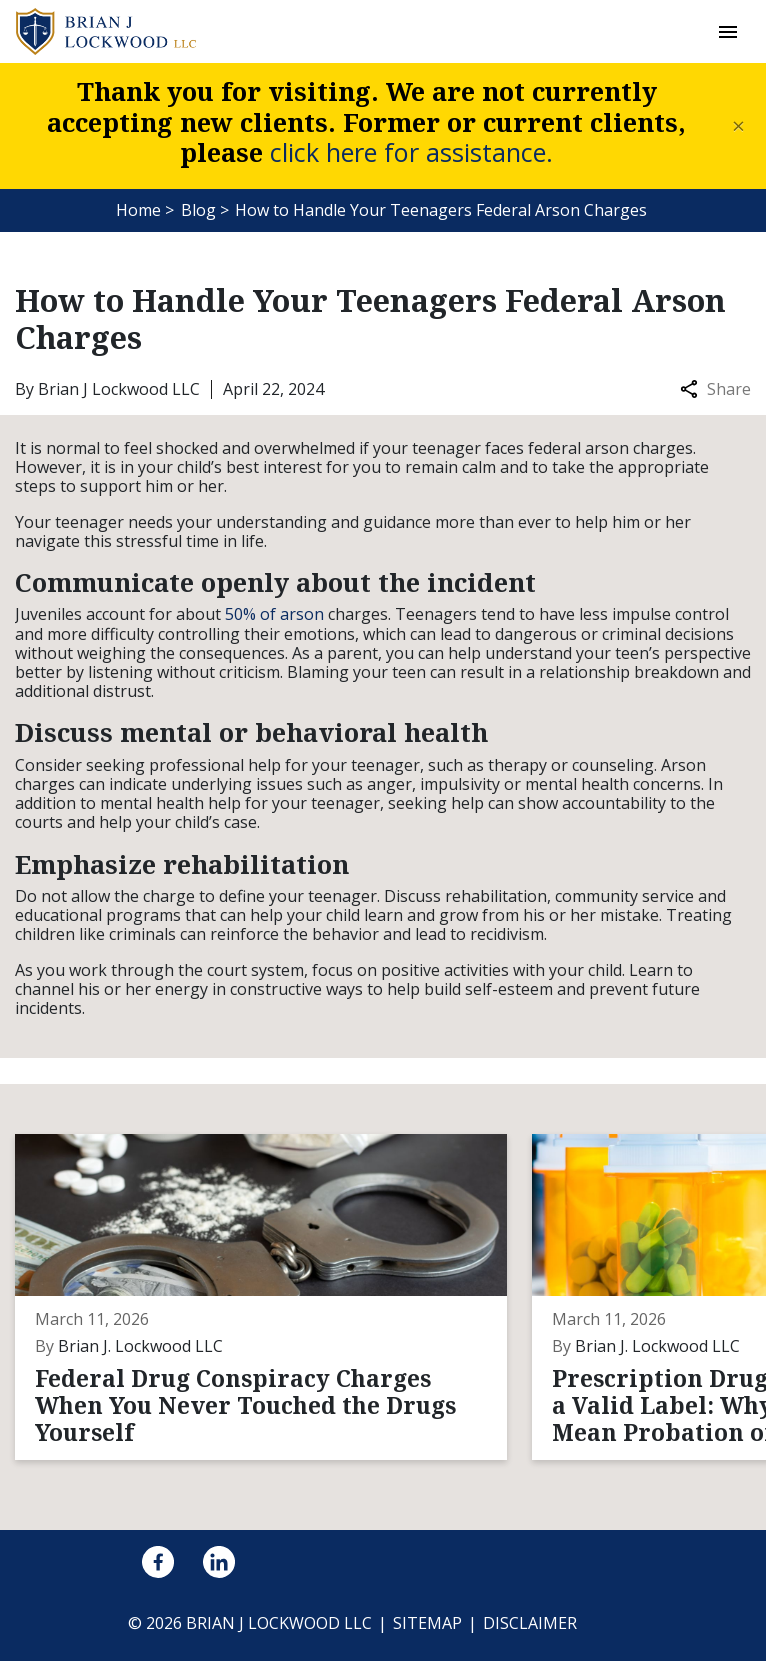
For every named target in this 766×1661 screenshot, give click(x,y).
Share (715, 389)
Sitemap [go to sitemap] (427, 1623)
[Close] (738, 126)
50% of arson (274, 614)
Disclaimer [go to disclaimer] (530, 1623)
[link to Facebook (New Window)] (158, 1562)
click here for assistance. (411, 152)
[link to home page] (106, 30)
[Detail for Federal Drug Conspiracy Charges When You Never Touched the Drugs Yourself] (273, 1297)
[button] (727, 31)
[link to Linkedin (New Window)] (219, 1562)
